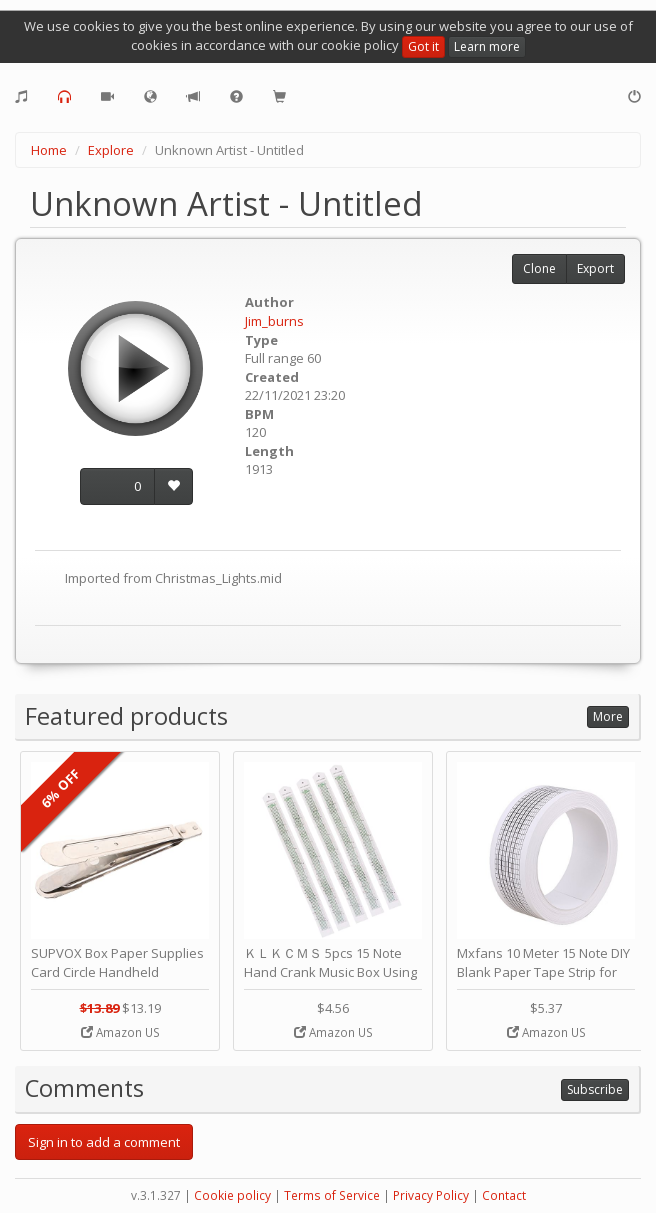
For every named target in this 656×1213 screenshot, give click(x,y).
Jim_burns (274, 321)
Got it (423, 46)
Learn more (487, 46)
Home (49, 150)
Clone (539, 268)
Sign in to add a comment (104, 1142)
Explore (111, 150)
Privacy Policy (431, 1195)
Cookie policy (232, 1195)
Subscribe (595, 1089)
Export (595, 268)
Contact (504, 1195)
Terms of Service (332, 1195)
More (608, 716)
